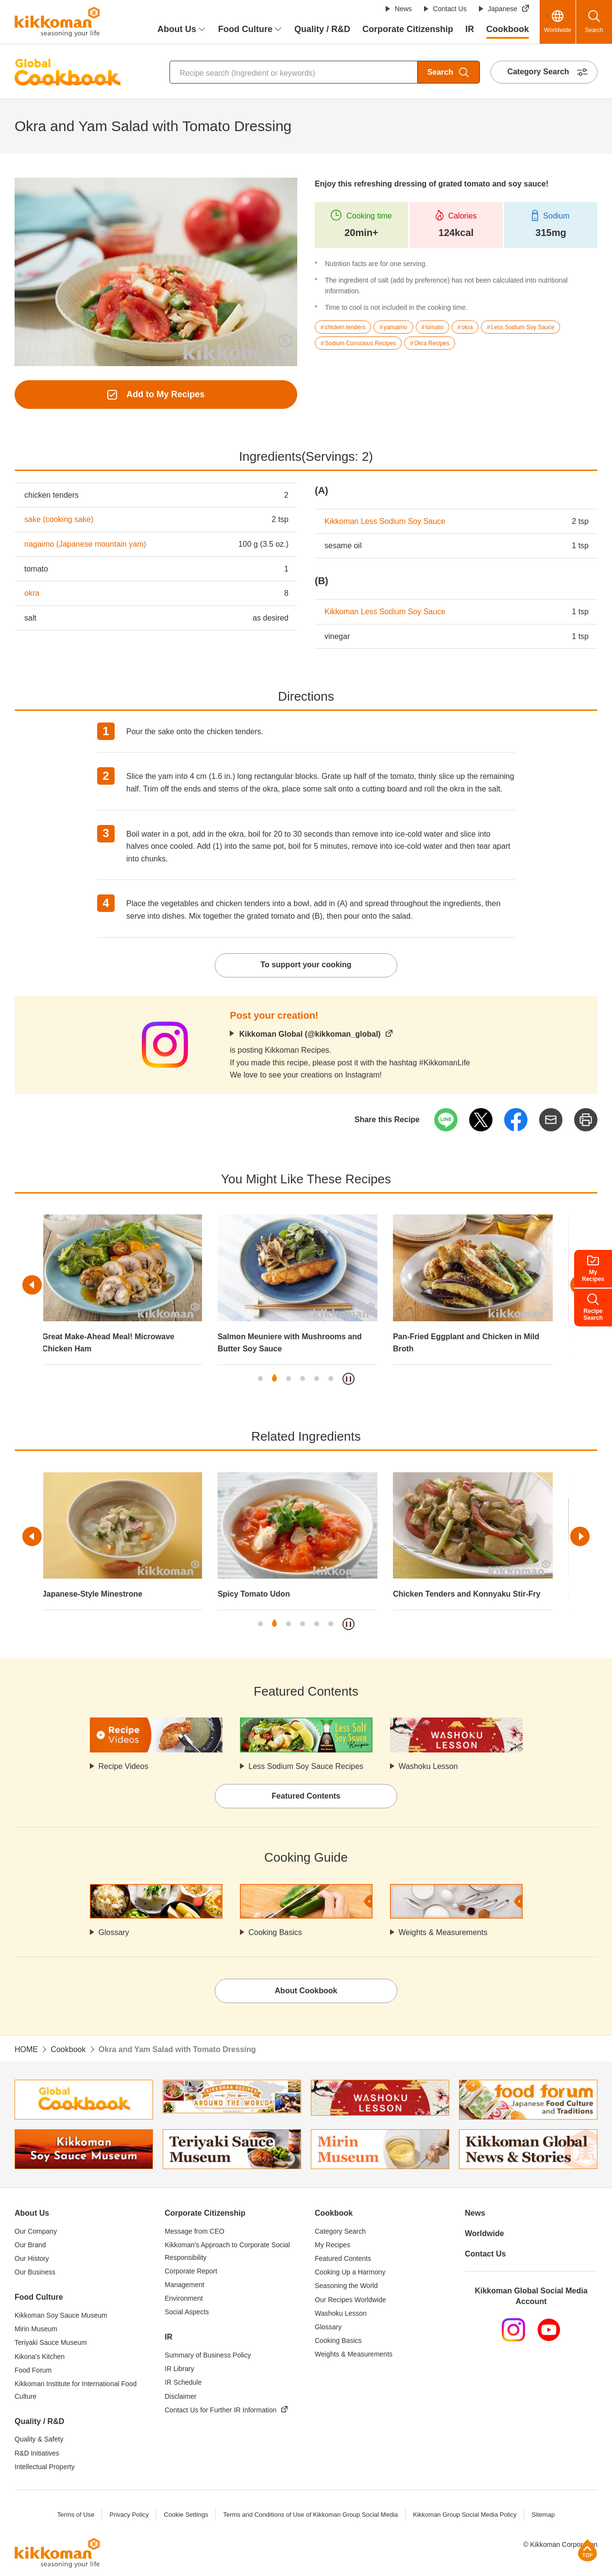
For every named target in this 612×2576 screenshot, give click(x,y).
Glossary (114, 1932)
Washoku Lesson (428, 1766)
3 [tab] (288, 1378)
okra (31, 593)
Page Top (587, 2550)
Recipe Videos (124, 1766)
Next (580, 1536)
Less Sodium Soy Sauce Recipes (306, 1766)
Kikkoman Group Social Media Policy (464, 2514)
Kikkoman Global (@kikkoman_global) (309, 1034)
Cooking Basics (275, 1932)
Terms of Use (76, 2514)
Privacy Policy (129, 2514)
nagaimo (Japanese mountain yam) (85, 544)
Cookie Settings (186, 2514)
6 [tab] (330, 1378)
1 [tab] (260, 1378)
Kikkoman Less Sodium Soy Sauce (384, 521)
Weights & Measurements (443, 1932)
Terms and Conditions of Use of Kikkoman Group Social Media (310, 2514)
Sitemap (543, 2514)
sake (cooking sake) (58, 519)
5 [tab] (316, 1378)
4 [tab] (302, 1378)
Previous (32, 1285)
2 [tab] (274, 1378)
